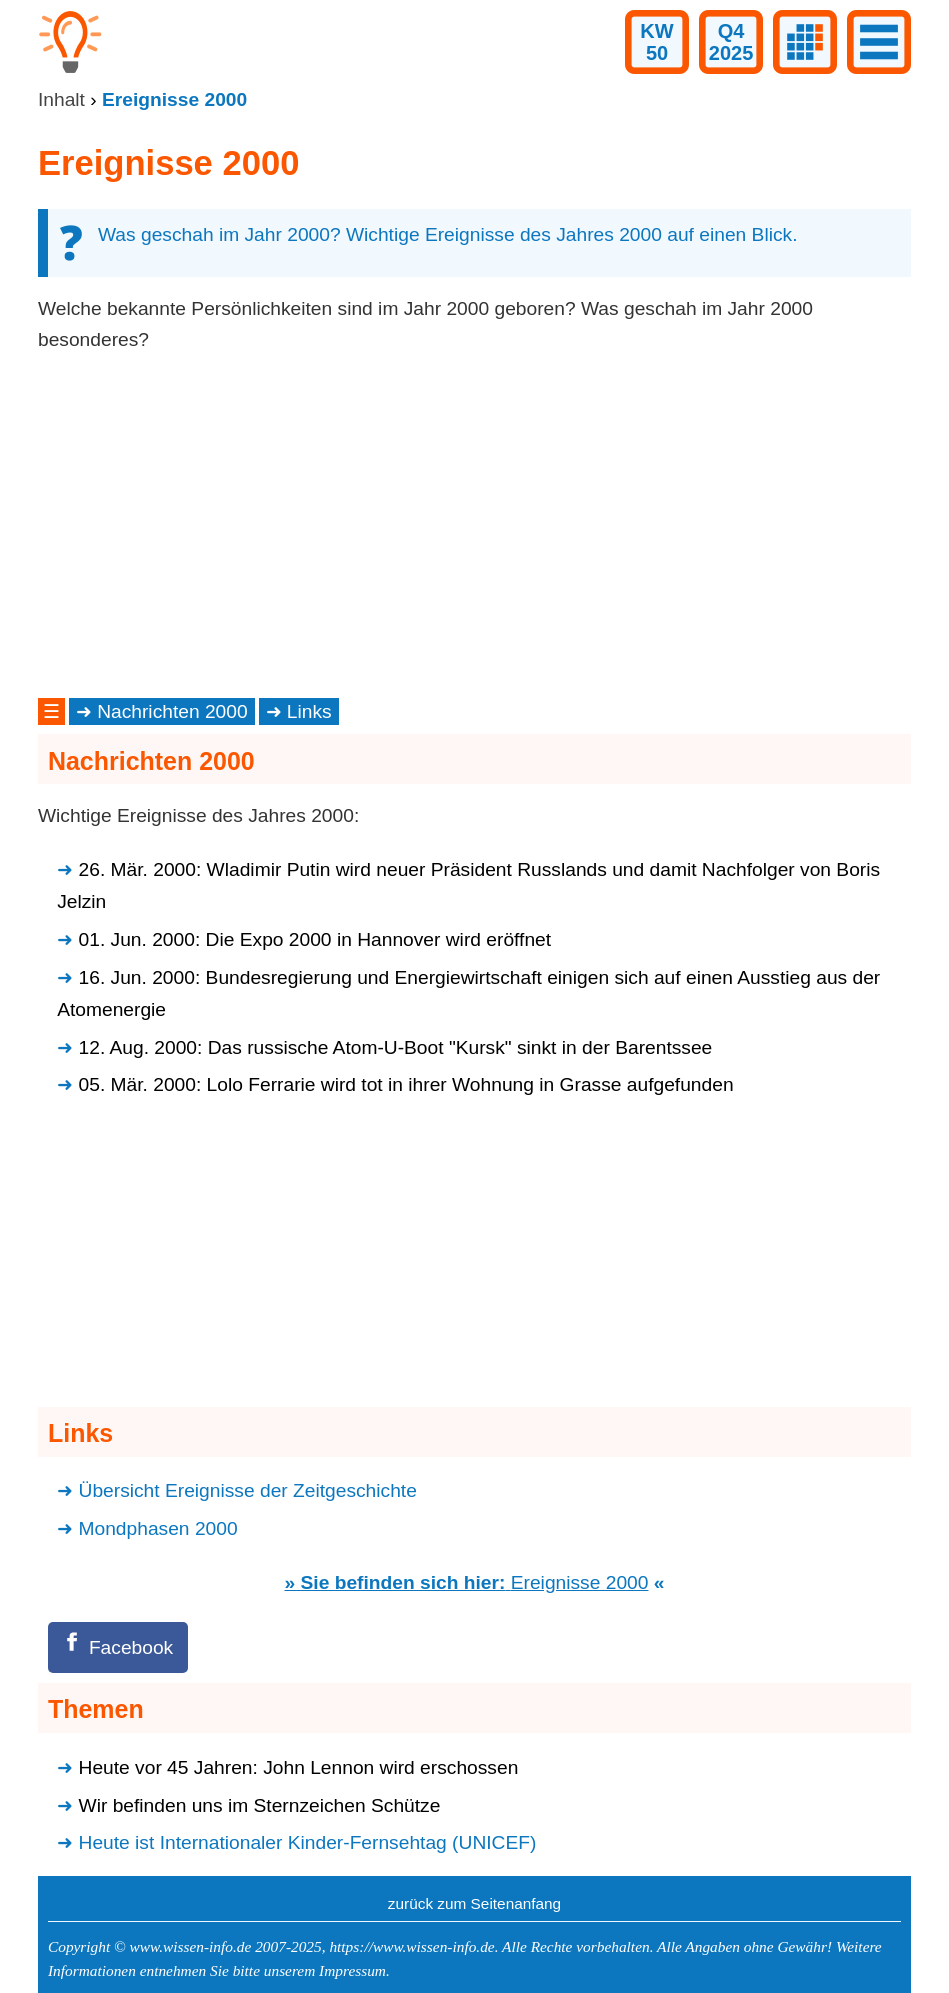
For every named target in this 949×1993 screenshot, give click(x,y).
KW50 (656, 42)
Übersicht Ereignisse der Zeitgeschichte (248, 1490)
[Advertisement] (474, 525)
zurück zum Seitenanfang (474, 1903)
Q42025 (731, 42)
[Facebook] (118, 1647)
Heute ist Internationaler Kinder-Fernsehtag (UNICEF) (308, 1842)
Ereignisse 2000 (580, 1582)
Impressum (352, 1970)
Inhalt (61, 99)
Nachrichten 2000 (172, 711)
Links (309, 711)
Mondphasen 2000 (158, 1528)
